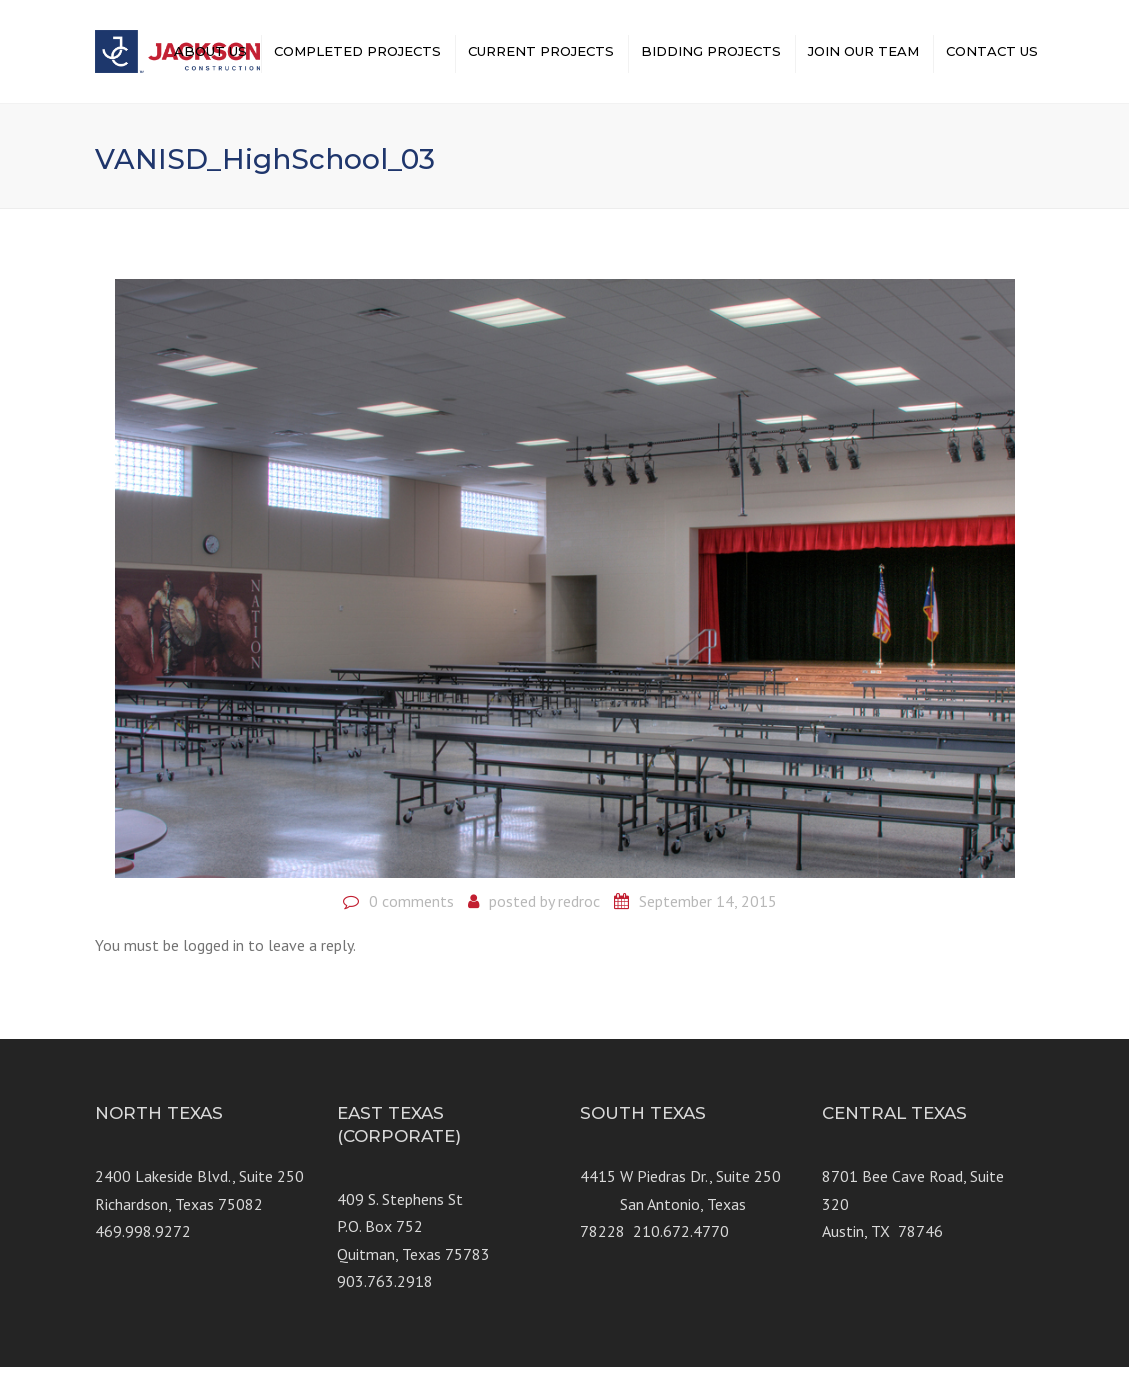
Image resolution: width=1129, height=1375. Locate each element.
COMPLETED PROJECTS (357, 55)
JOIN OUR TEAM (863, 55)
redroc (579, 909)
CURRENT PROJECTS (541, 55)
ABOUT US (210, 55)
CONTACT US (992, 55)
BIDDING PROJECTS (711, 55)
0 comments (411, 909)
